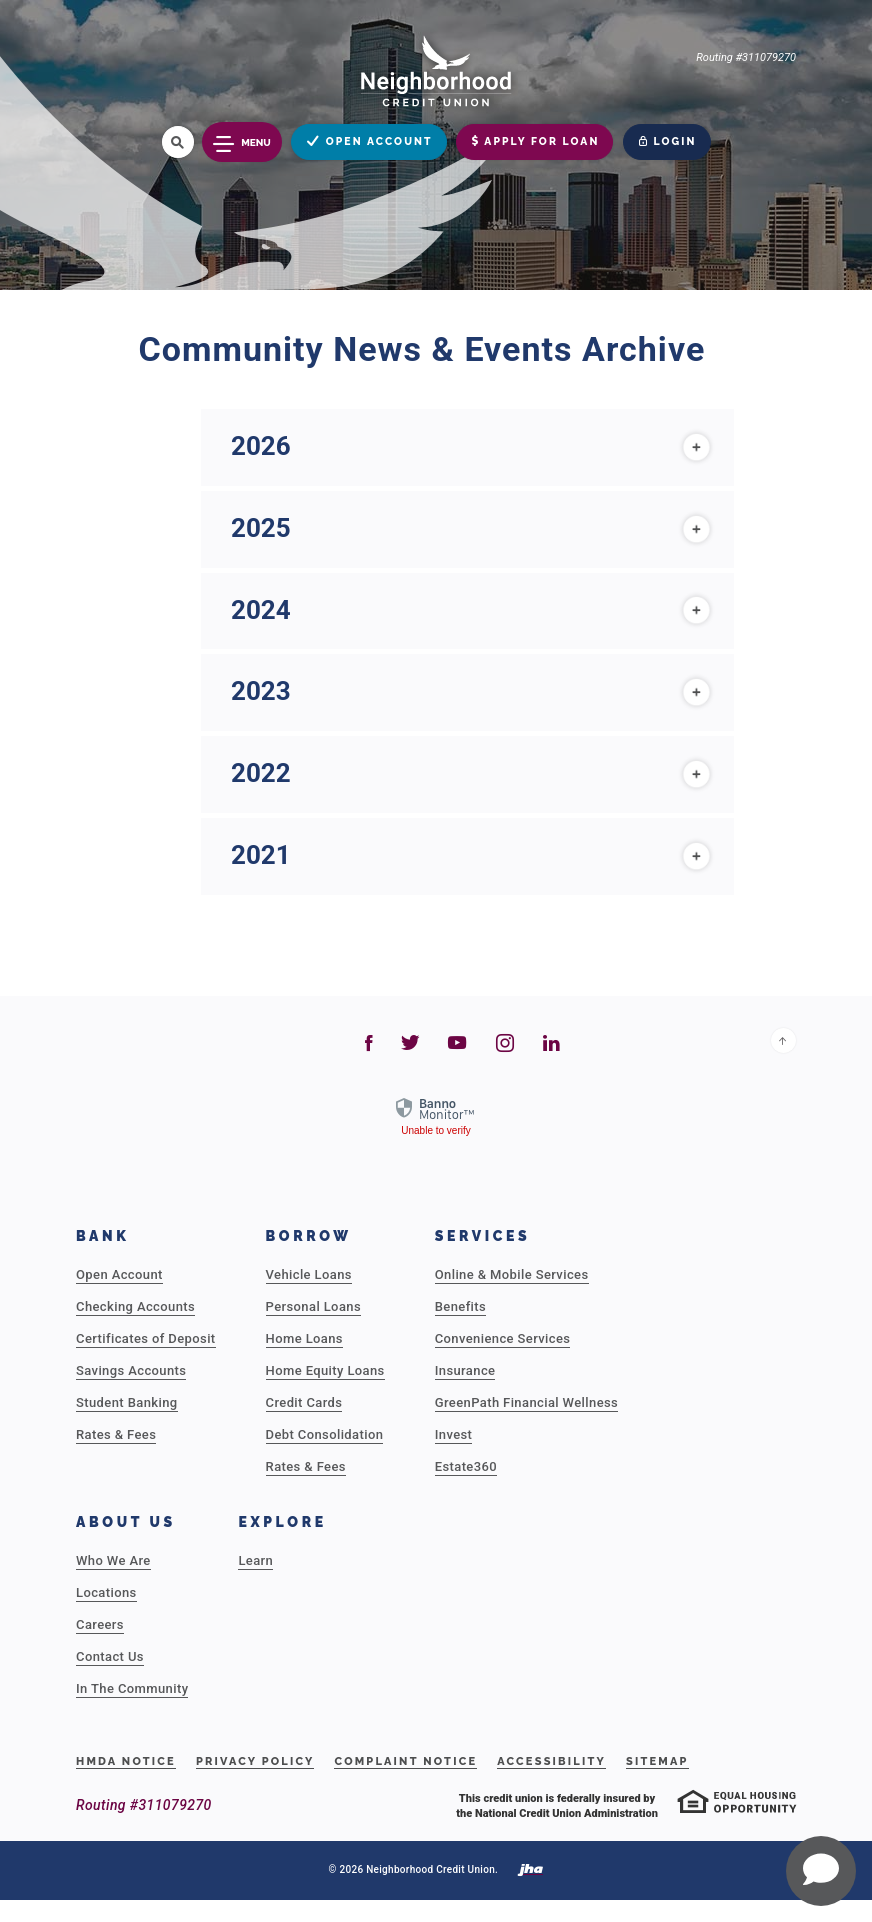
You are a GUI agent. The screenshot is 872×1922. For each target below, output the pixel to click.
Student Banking (127, 1402)
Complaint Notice (405, 1761)
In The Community (132, 1688)
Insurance (465, 1370)
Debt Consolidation (325, 1434)
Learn (255, 1560)
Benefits (460, 1306)
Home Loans (304, 1338)
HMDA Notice (126, 1761)
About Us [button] (126, 1522)
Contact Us (110, 1656)
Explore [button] (282, 1522)
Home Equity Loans (325, 1370)
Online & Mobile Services (512, 1274)
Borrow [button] (309, 1236)
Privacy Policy (255, 1761)
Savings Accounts (131, 1370)
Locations (106, 1592)
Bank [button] (103, 1236)
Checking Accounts (135, 1306)
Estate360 (466, 1466)
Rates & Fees (116, 1434)
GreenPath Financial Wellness (526, 1402)
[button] (467, 447)
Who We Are (113, 1560)
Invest (454, 1434)
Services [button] (483, 1236)
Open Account (119, 1274)
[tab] (467, 447)
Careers (100, 1624)
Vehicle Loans (309, 1274)
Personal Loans (313, 1306)
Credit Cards (304, 1402)
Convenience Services (503, 1338)
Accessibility (551, 1761)
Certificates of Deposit (146, 1338)
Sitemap (657, 1761)
